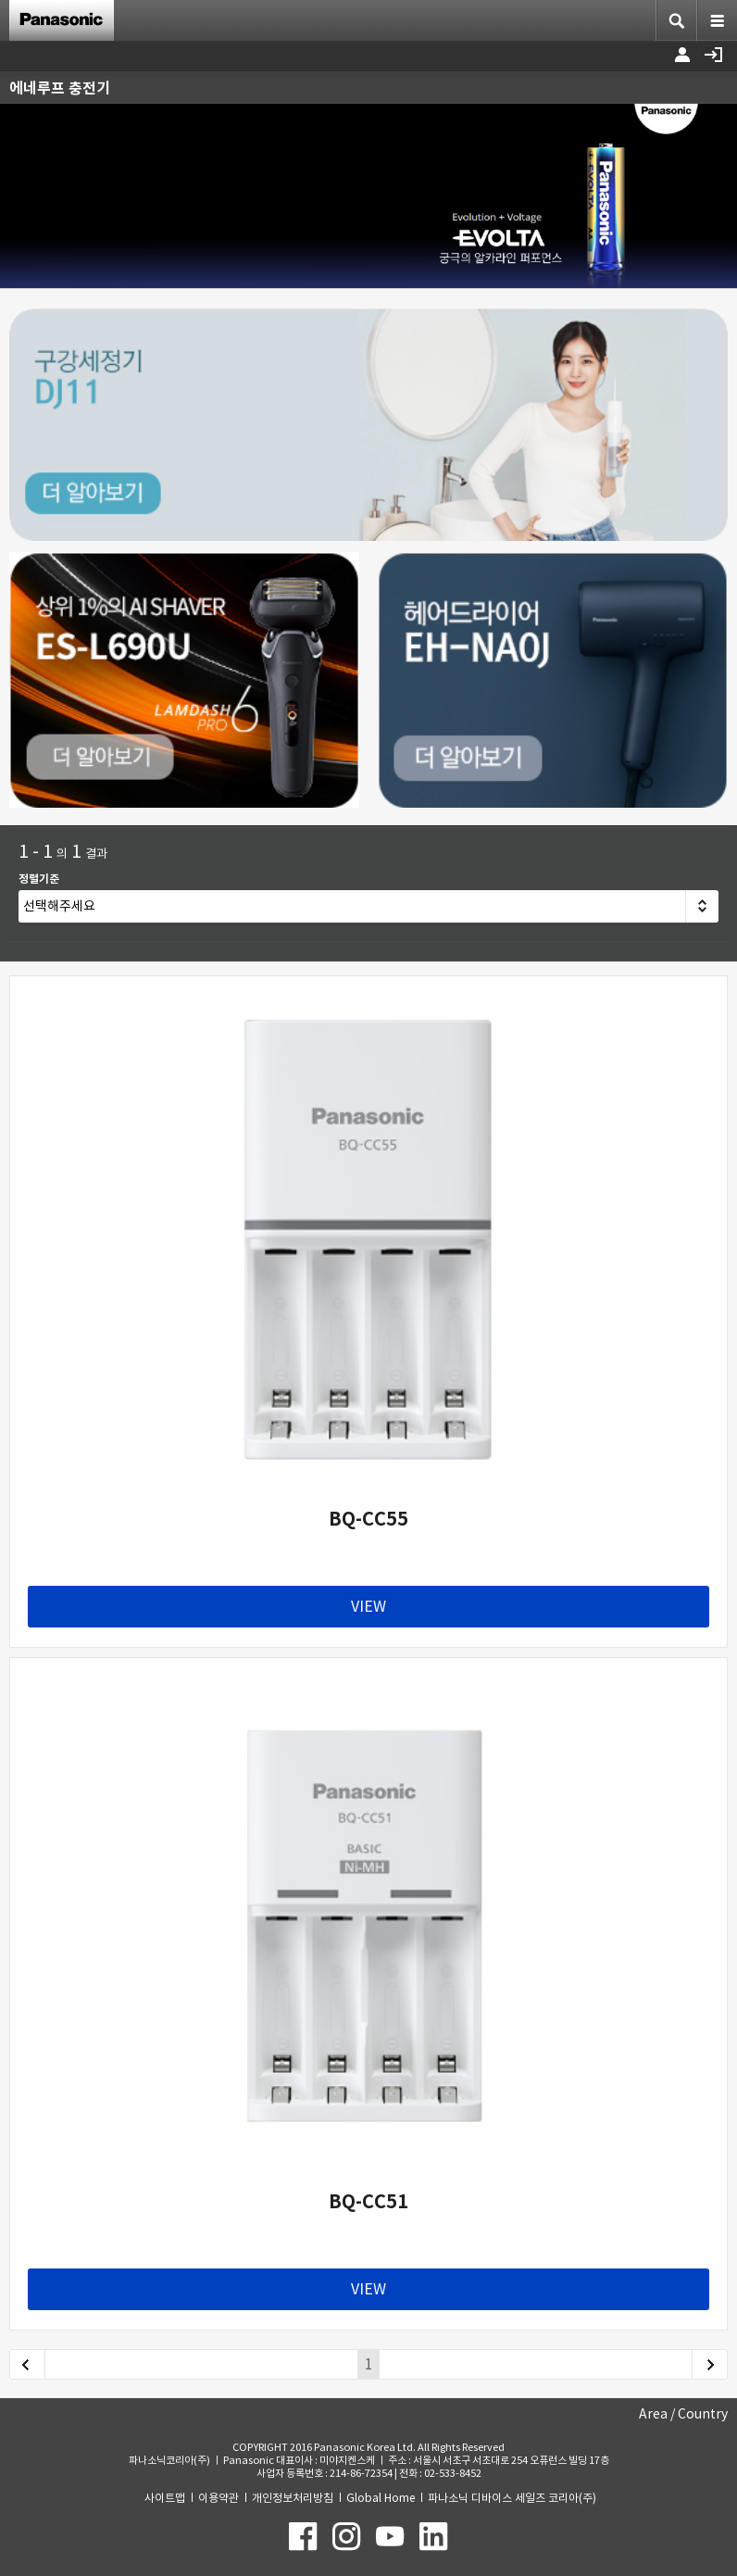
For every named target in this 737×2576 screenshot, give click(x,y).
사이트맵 (164, 2498)
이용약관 (218, 2498)
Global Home (380, 2498)
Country (703, 2414)
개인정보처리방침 (292, 2498)
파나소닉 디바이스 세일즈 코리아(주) (512, 2498)
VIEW (368, 1606)
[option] (368, 196)
